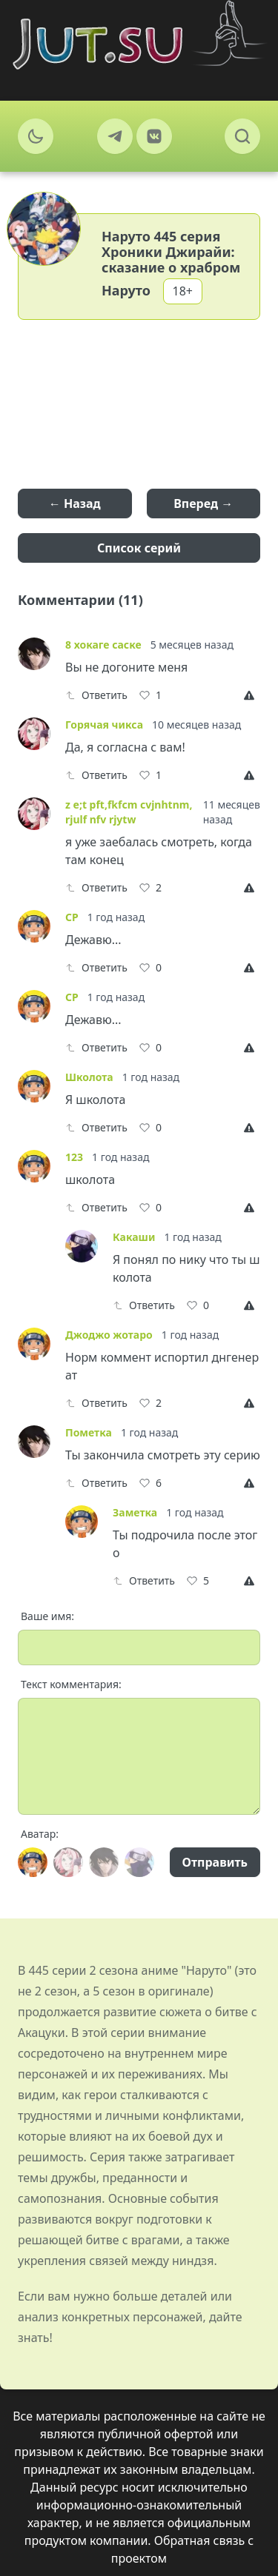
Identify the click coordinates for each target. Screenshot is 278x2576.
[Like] (150, 695)
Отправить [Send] (215, 1862)
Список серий (139, 548)
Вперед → (203, 503)
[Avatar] (32, 1862)
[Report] (252, 695)
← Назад (75, 503)
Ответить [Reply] (96, 695)
